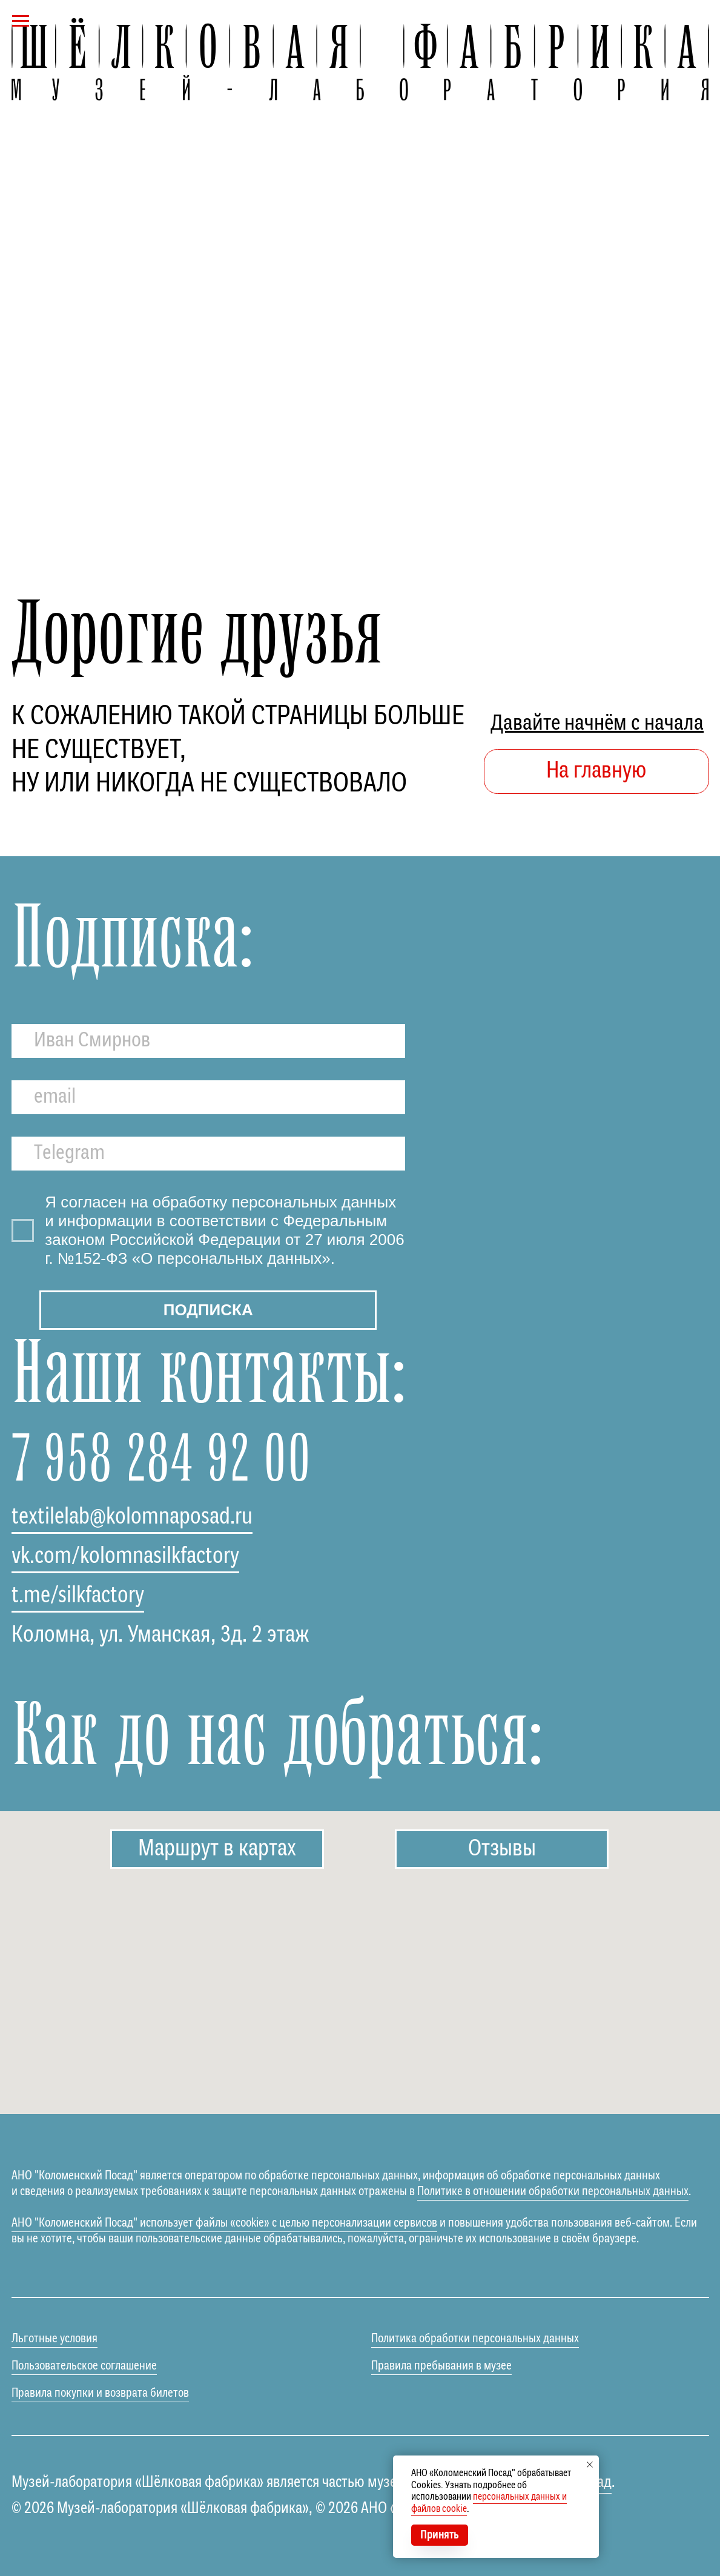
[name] (208, 1041)
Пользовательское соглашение (84, 2366)
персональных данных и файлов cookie (489, 2503)
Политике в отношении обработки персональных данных (553, 2192)
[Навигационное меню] (20, 21)
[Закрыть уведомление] (590, 2465)
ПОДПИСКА (208, 1310)
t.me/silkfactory (78, 1596)
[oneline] (208, 1154)
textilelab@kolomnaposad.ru (132, 1517)
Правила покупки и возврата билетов (100, 2393)
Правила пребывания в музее (441, 2366)
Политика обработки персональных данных (475, 2339)
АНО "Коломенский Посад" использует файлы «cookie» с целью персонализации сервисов (224, 2223)
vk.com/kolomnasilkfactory (125, 1556)
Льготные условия (54, 2339)
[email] (208, 1097)
